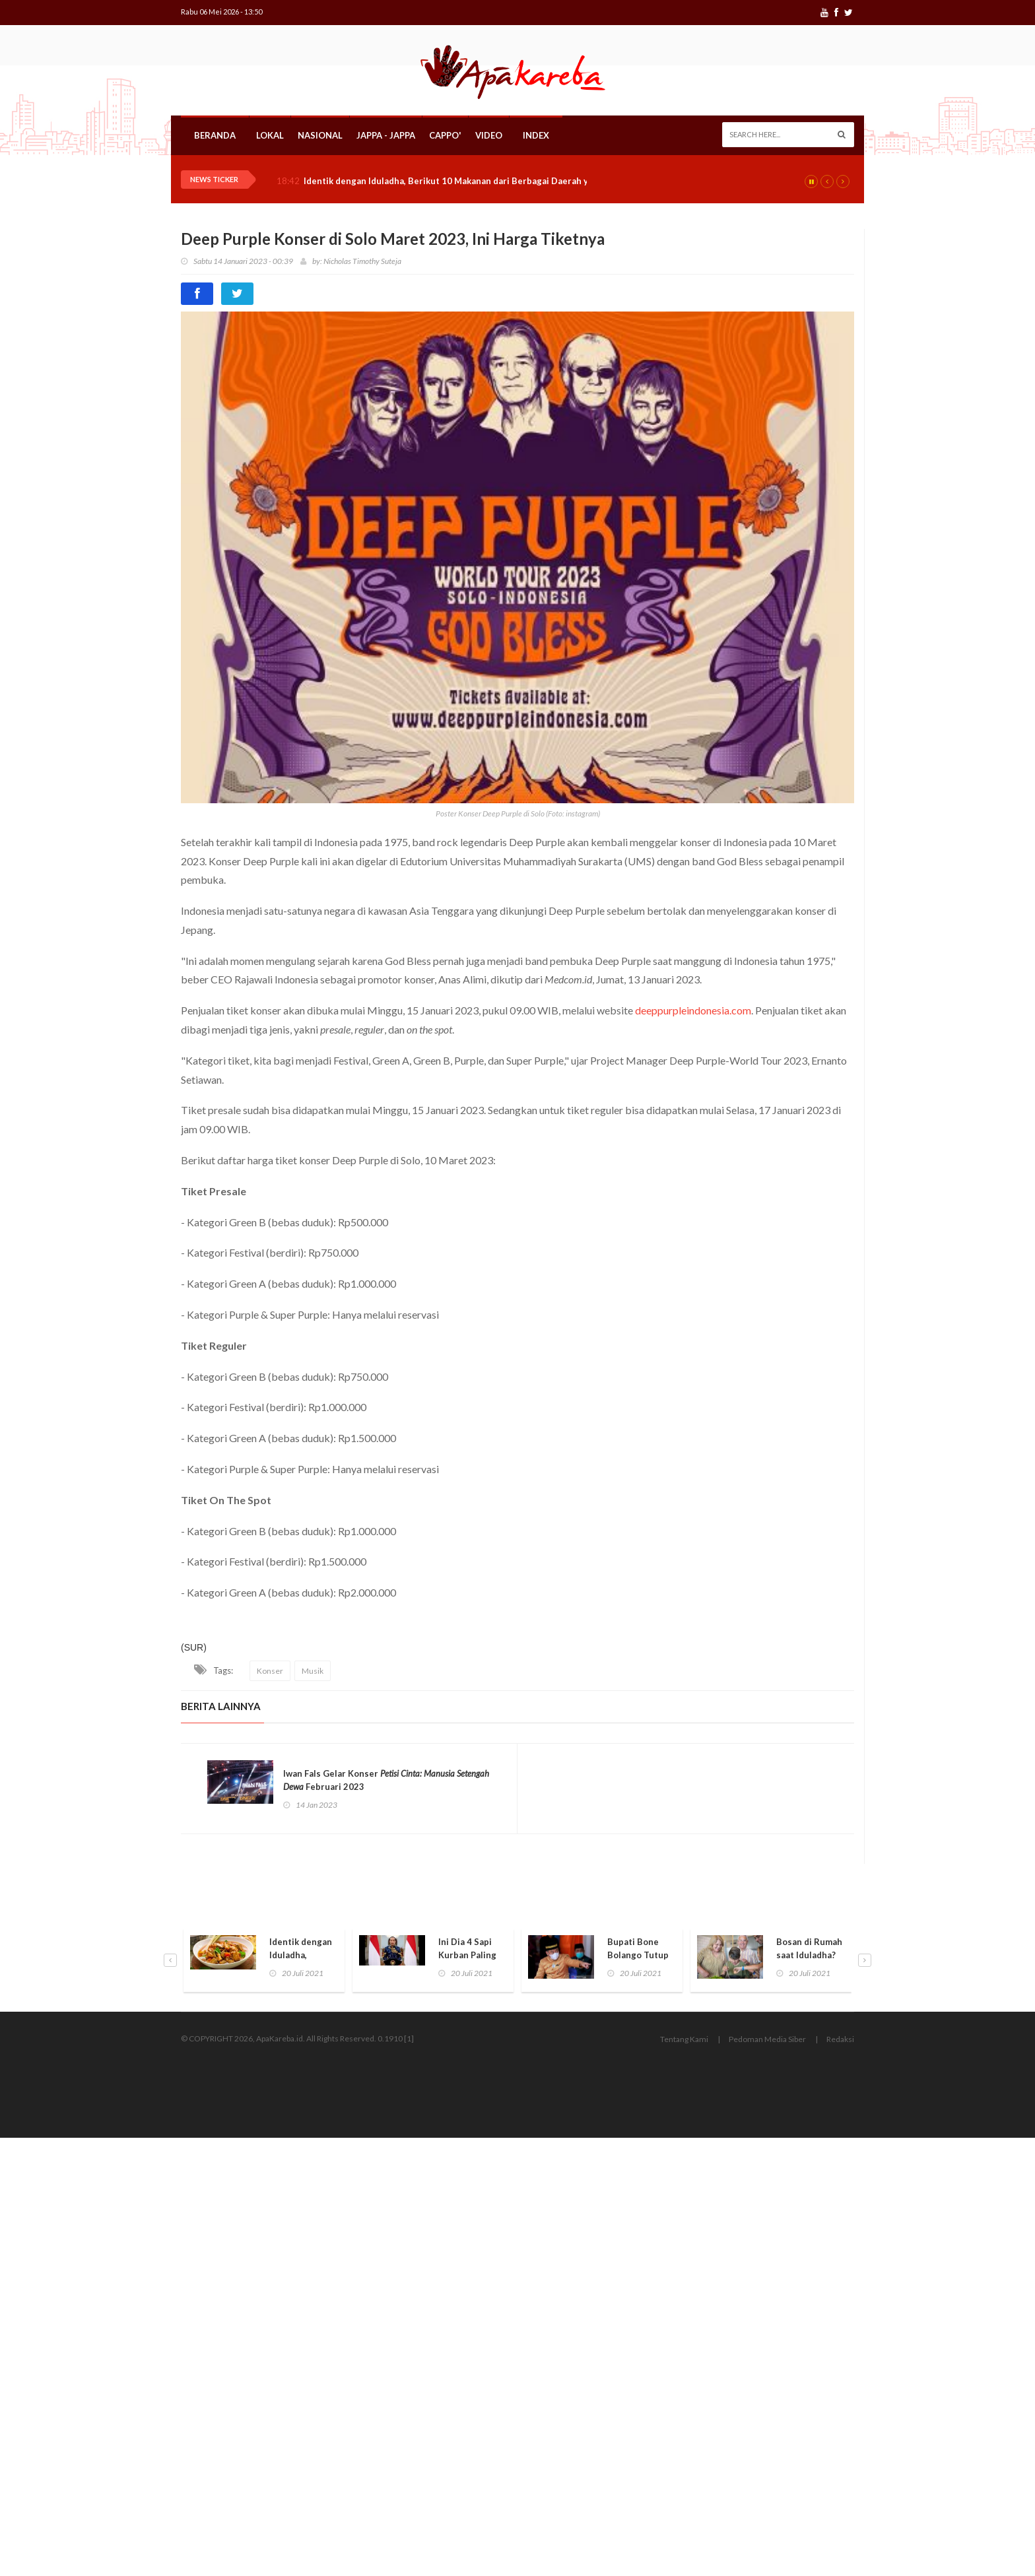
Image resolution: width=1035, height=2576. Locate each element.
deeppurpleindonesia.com (693, 1010)
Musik (312, 1671)
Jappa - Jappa (385, 135)
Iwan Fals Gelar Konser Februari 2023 (386, 1780)
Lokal (270, 135)
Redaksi (840, 2039)
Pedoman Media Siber (767, 2039)
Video (488, 135)
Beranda (215, 135)
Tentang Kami (684, 2039)
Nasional (320, 135)
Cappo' (445, 135)
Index (536, 135)
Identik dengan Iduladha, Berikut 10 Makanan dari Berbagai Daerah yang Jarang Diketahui (490, 181)
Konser (270, 1671)
